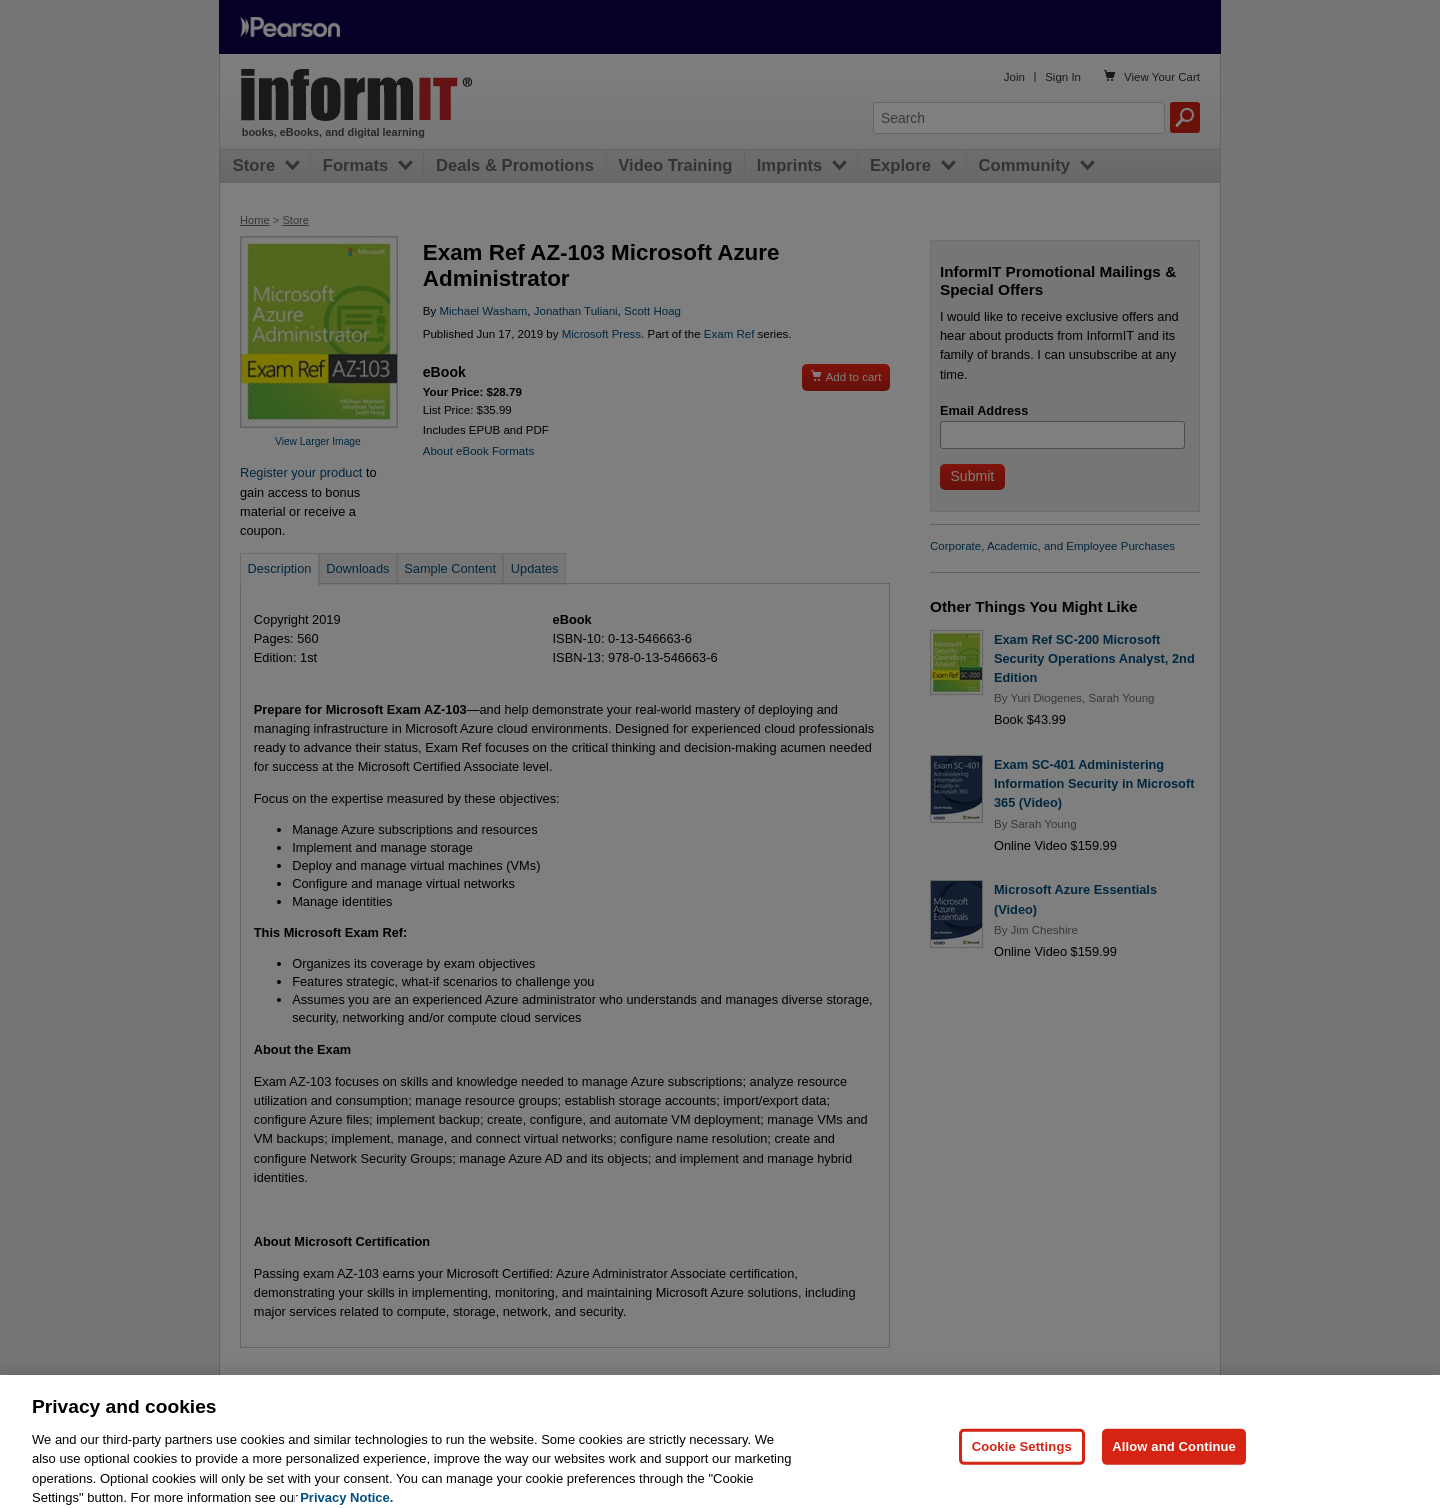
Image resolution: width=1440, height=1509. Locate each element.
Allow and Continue (1174, 1459)
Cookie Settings (1022, 1459)
